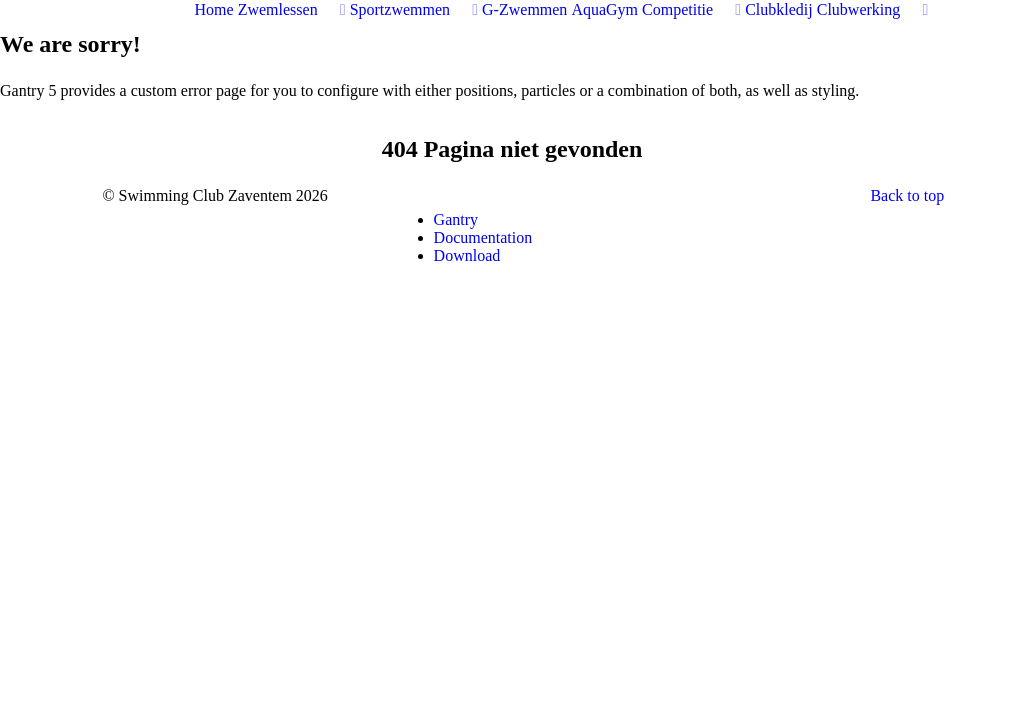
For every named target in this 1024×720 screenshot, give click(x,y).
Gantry (456, 219)
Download (467, 255)
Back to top (907, 195)
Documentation (483, 237)
